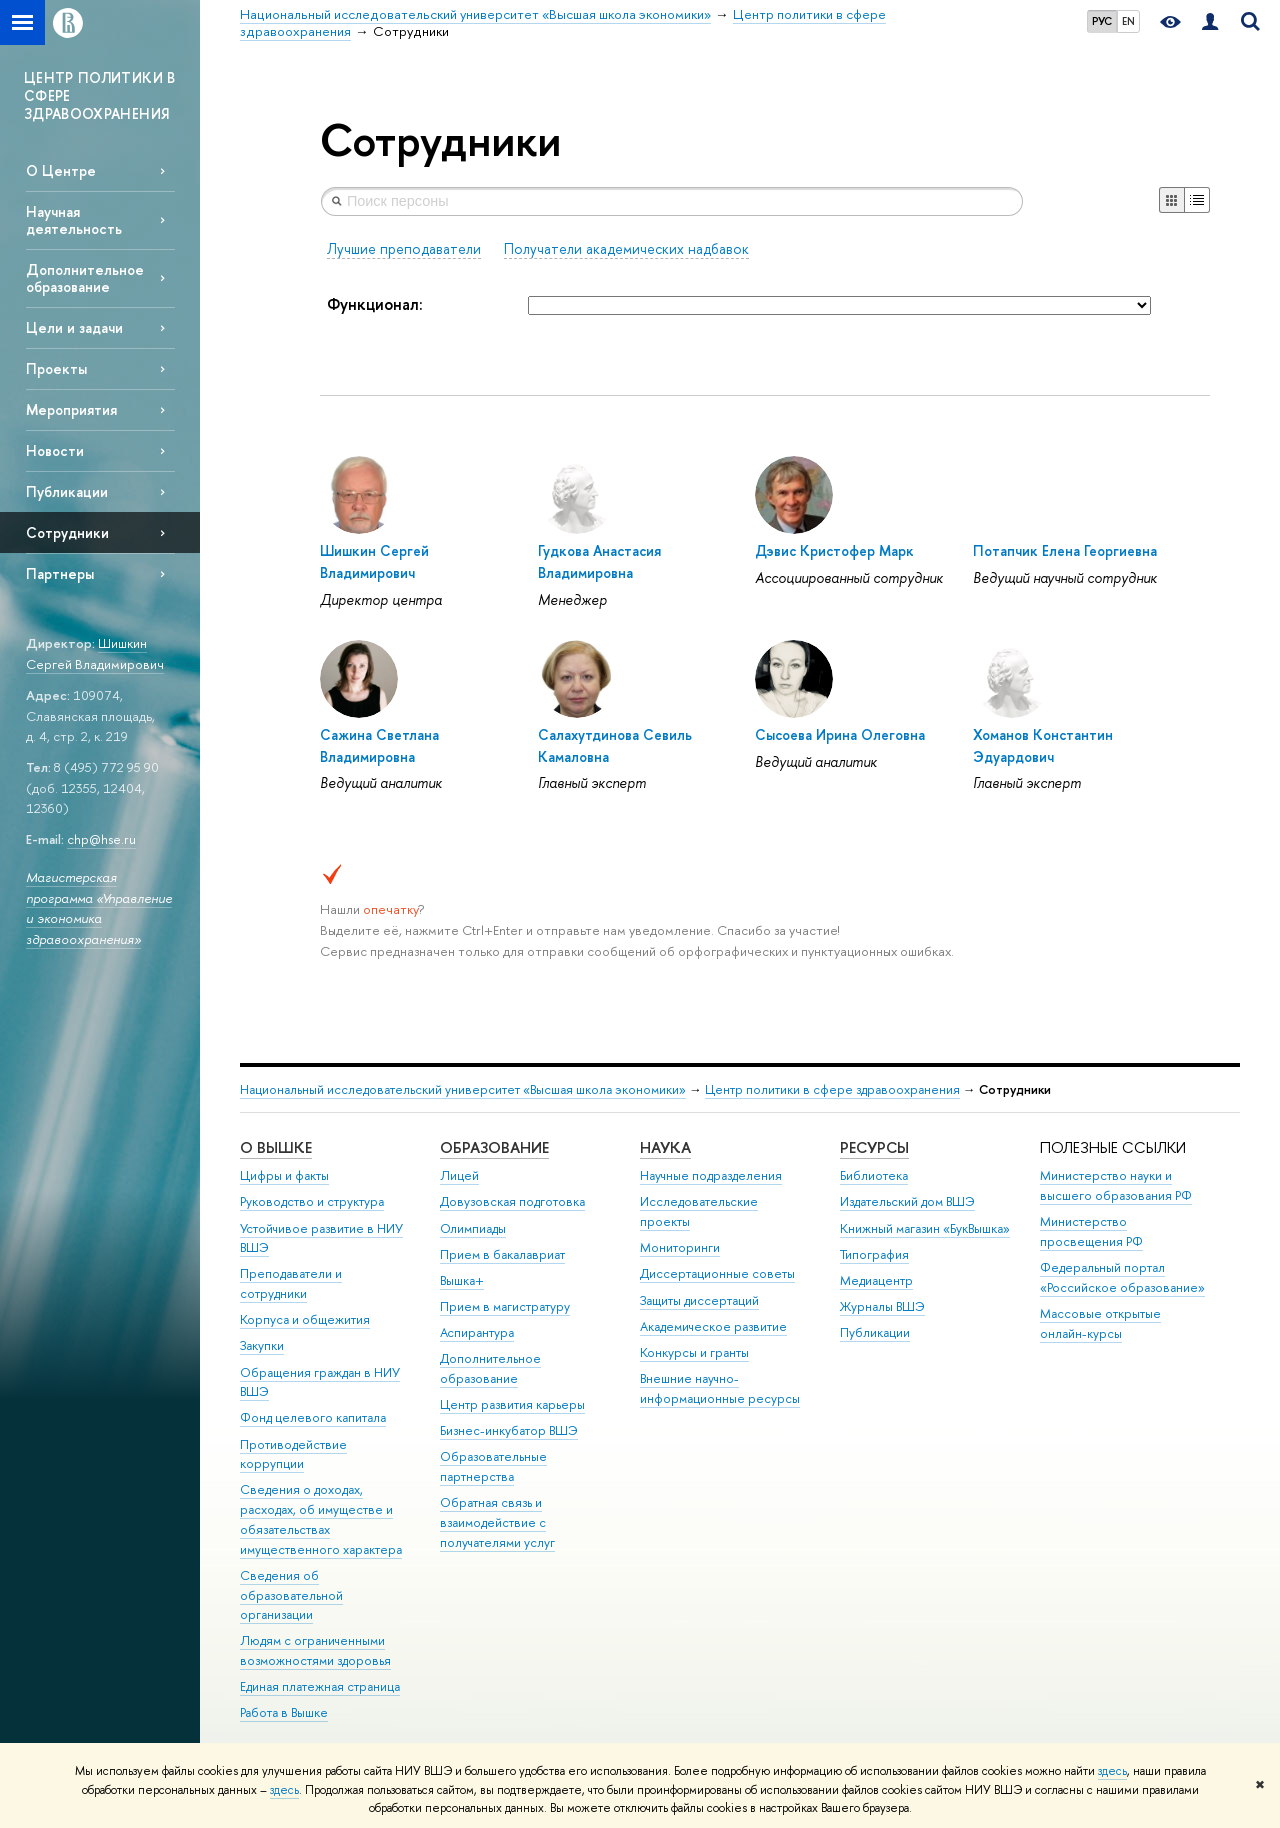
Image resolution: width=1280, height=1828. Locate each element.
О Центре (61, 170)
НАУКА (665, 1147)
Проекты (56, 368)
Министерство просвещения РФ (1091, 1231)
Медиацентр (876, 1280)
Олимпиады (473, 1228)
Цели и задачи (74, 327)
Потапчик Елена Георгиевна (1065, 550)
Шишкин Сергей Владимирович (95, 653)
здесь (1112, 1771)
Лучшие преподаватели (404, 248)
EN (1128, 21)
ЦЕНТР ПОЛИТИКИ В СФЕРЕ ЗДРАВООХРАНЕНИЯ (100, 95)
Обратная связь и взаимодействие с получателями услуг (497, 1522)
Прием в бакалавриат (502, 1254)
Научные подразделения (711, 1175)
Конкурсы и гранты (694, 1352)
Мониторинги (680, 1247)
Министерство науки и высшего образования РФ (1116, 1185)
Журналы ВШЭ (882, 1306)
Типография (874, 1254)
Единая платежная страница (320, 1686)
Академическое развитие (713, 1326)
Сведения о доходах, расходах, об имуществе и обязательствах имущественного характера (321, 1519)
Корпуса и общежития (305, 1319)
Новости (55, 450)
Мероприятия (71, 409)
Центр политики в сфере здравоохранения (832, 1089)
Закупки (262, 1345)
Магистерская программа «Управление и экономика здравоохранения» (99, 908)
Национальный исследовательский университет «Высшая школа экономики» (463, 1089)
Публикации (67, 491)
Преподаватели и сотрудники (291, 1283)
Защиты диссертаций (699, 1300)
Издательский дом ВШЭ (907, 1201)
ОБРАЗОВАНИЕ (494, 1147)
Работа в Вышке (284, 1712)
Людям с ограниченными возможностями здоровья (315, 1650)
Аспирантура (477, 1332)
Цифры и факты (284, 1175)
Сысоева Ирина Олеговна (840, 734)
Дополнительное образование (85, 278)
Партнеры (60, 573)
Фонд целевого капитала (313, 1417)
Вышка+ (462, 1280)
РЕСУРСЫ (874, 1147)
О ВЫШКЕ (276, 1147)
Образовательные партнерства (493, 1466)
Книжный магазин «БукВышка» (925, 1228)
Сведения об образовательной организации (291, 1595)
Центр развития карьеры (512, 1404)
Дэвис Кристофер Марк (834, 550)
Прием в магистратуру (505, 1306)
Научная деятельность (74, 220)
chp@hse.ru (101, 839)
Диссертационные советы (717, 1273)
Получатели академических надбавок (626, 248)
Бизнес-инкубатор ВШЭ (509, 1430)
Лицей (459, 1175)
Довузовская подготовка (512, 1201)
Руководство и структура (312, 1201)
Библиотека (874, 1175)
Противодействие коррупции (293, 1454)
